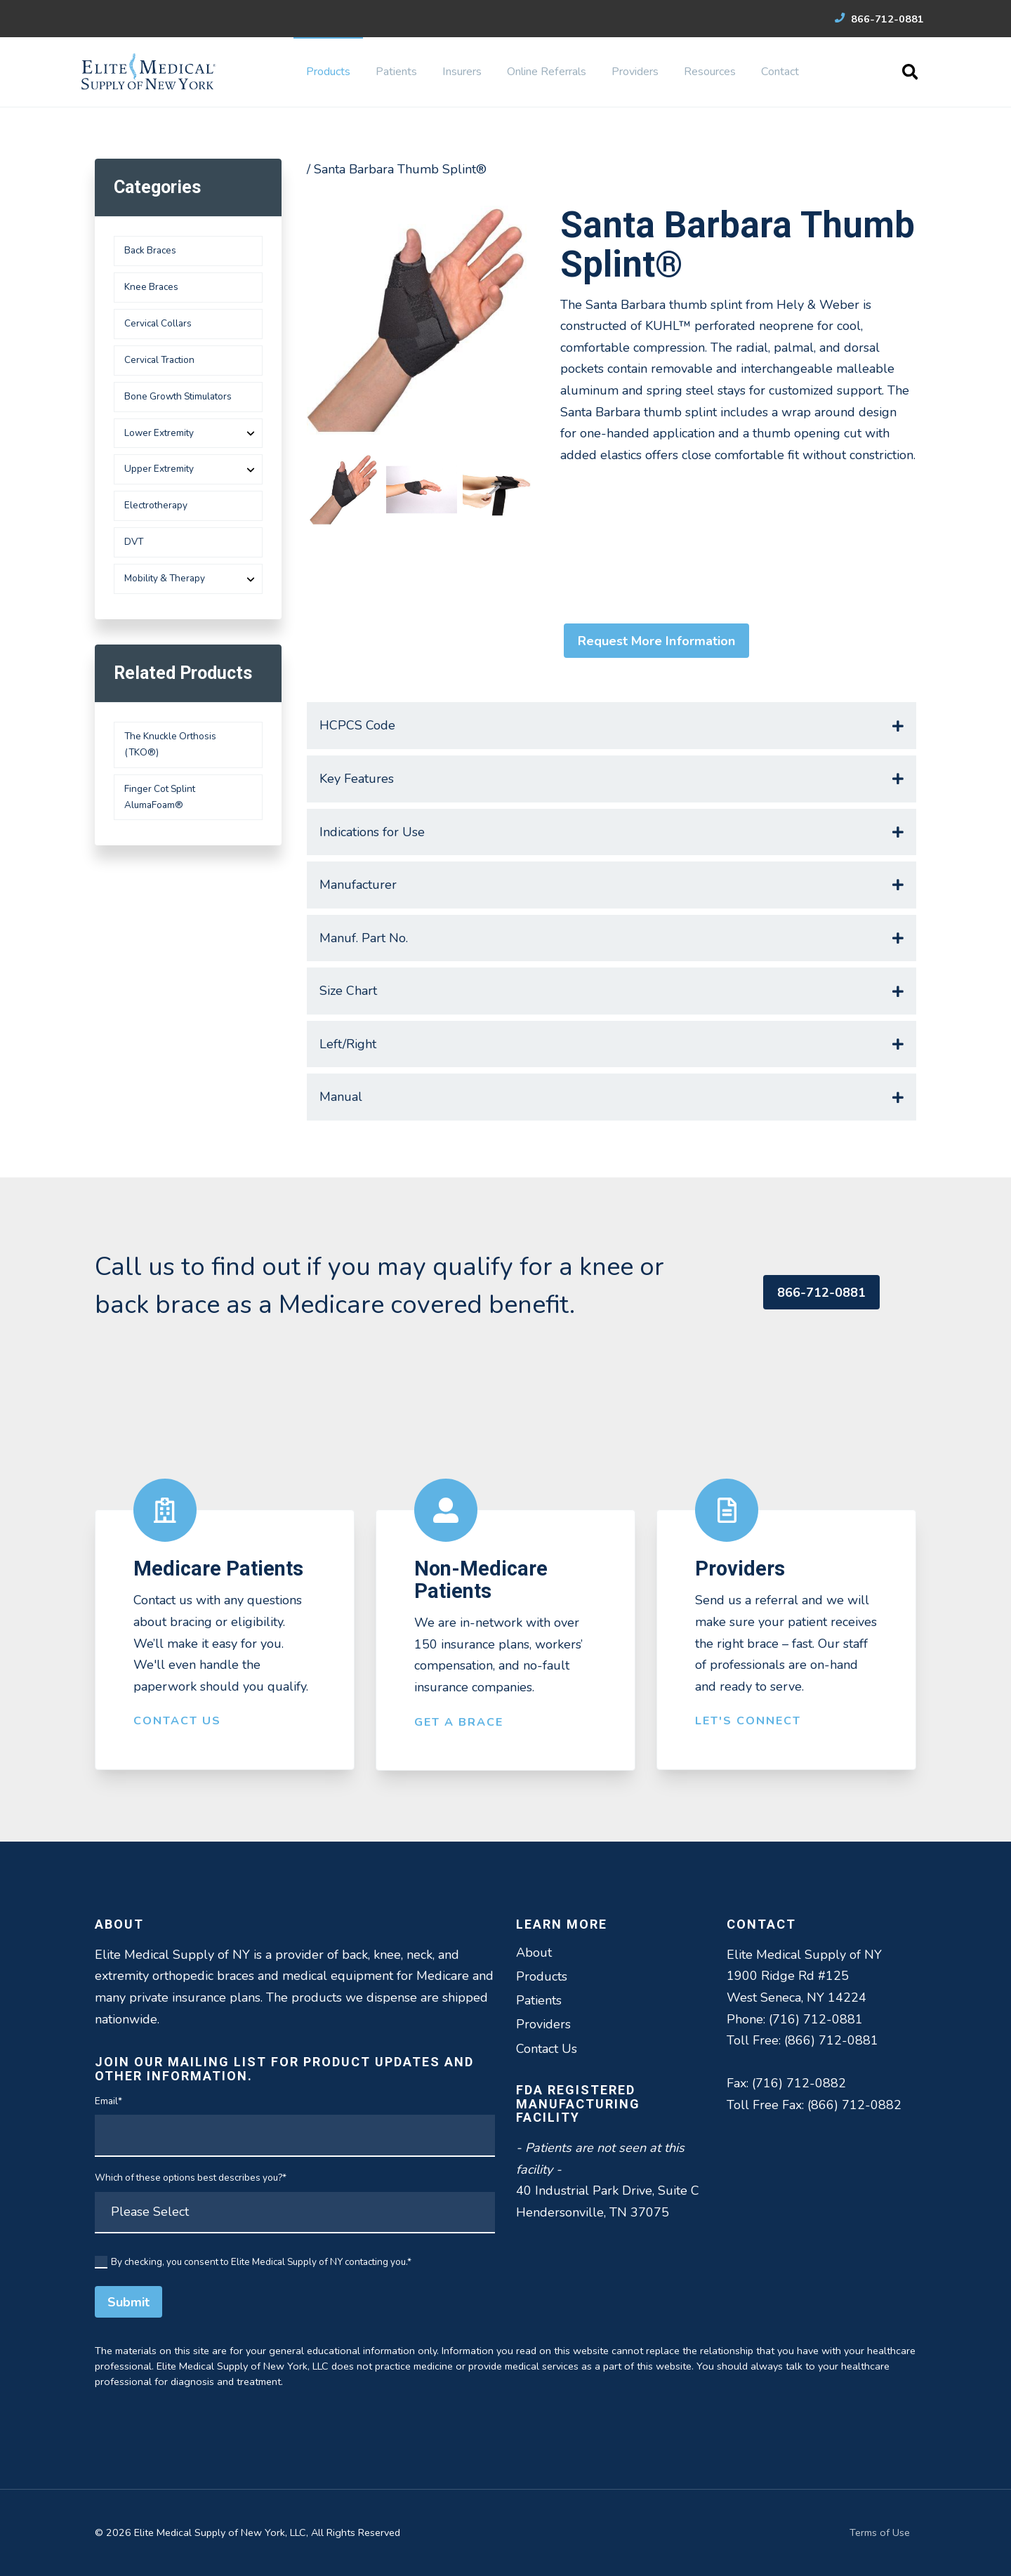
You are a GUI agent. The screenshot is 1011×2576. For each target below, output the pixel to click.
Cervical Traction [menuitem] (159, 359)
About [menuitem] (534, 1952)
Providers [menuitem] (635, 71)
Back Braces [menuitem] (150, 250)
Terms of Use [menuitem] (880, 2532)
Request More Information (656, 641)
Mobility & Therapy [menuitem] (164, 578)
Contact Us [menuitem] (546, 2048)
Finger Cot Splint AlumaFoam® (159, 797)
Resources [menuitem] (710, 71)
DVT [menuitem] (133, 541)
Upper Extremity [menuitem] (159, 468)
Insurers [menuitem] (462, 71)
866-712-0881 (879, 19)
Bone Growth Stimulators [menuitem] (178, 396)
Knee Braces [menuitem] (151, 286)
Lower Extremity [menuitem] (159, 433)
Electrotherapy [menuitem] (155, 505)
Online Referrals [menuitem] (546, 71)
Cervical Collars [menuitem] (158, 323)
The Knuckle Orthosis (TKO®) (170, 744)
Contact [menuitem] (780, 71)
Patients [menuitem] (396, 71)
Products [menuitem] (328, 71)
